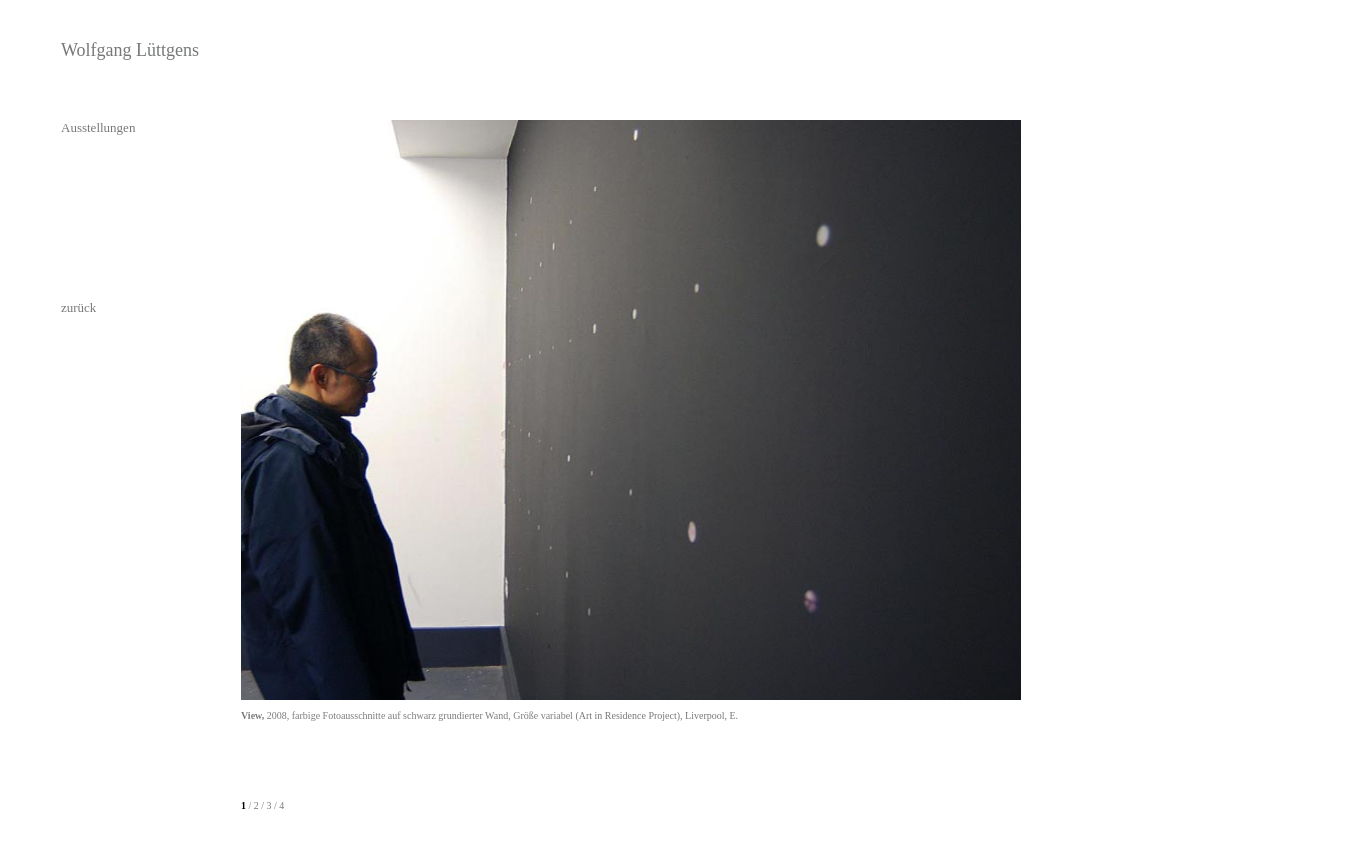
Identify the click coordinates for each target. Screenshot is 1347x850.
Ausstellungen (98, 127)
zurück (78, 307)
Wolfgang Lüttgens (130, 50)
